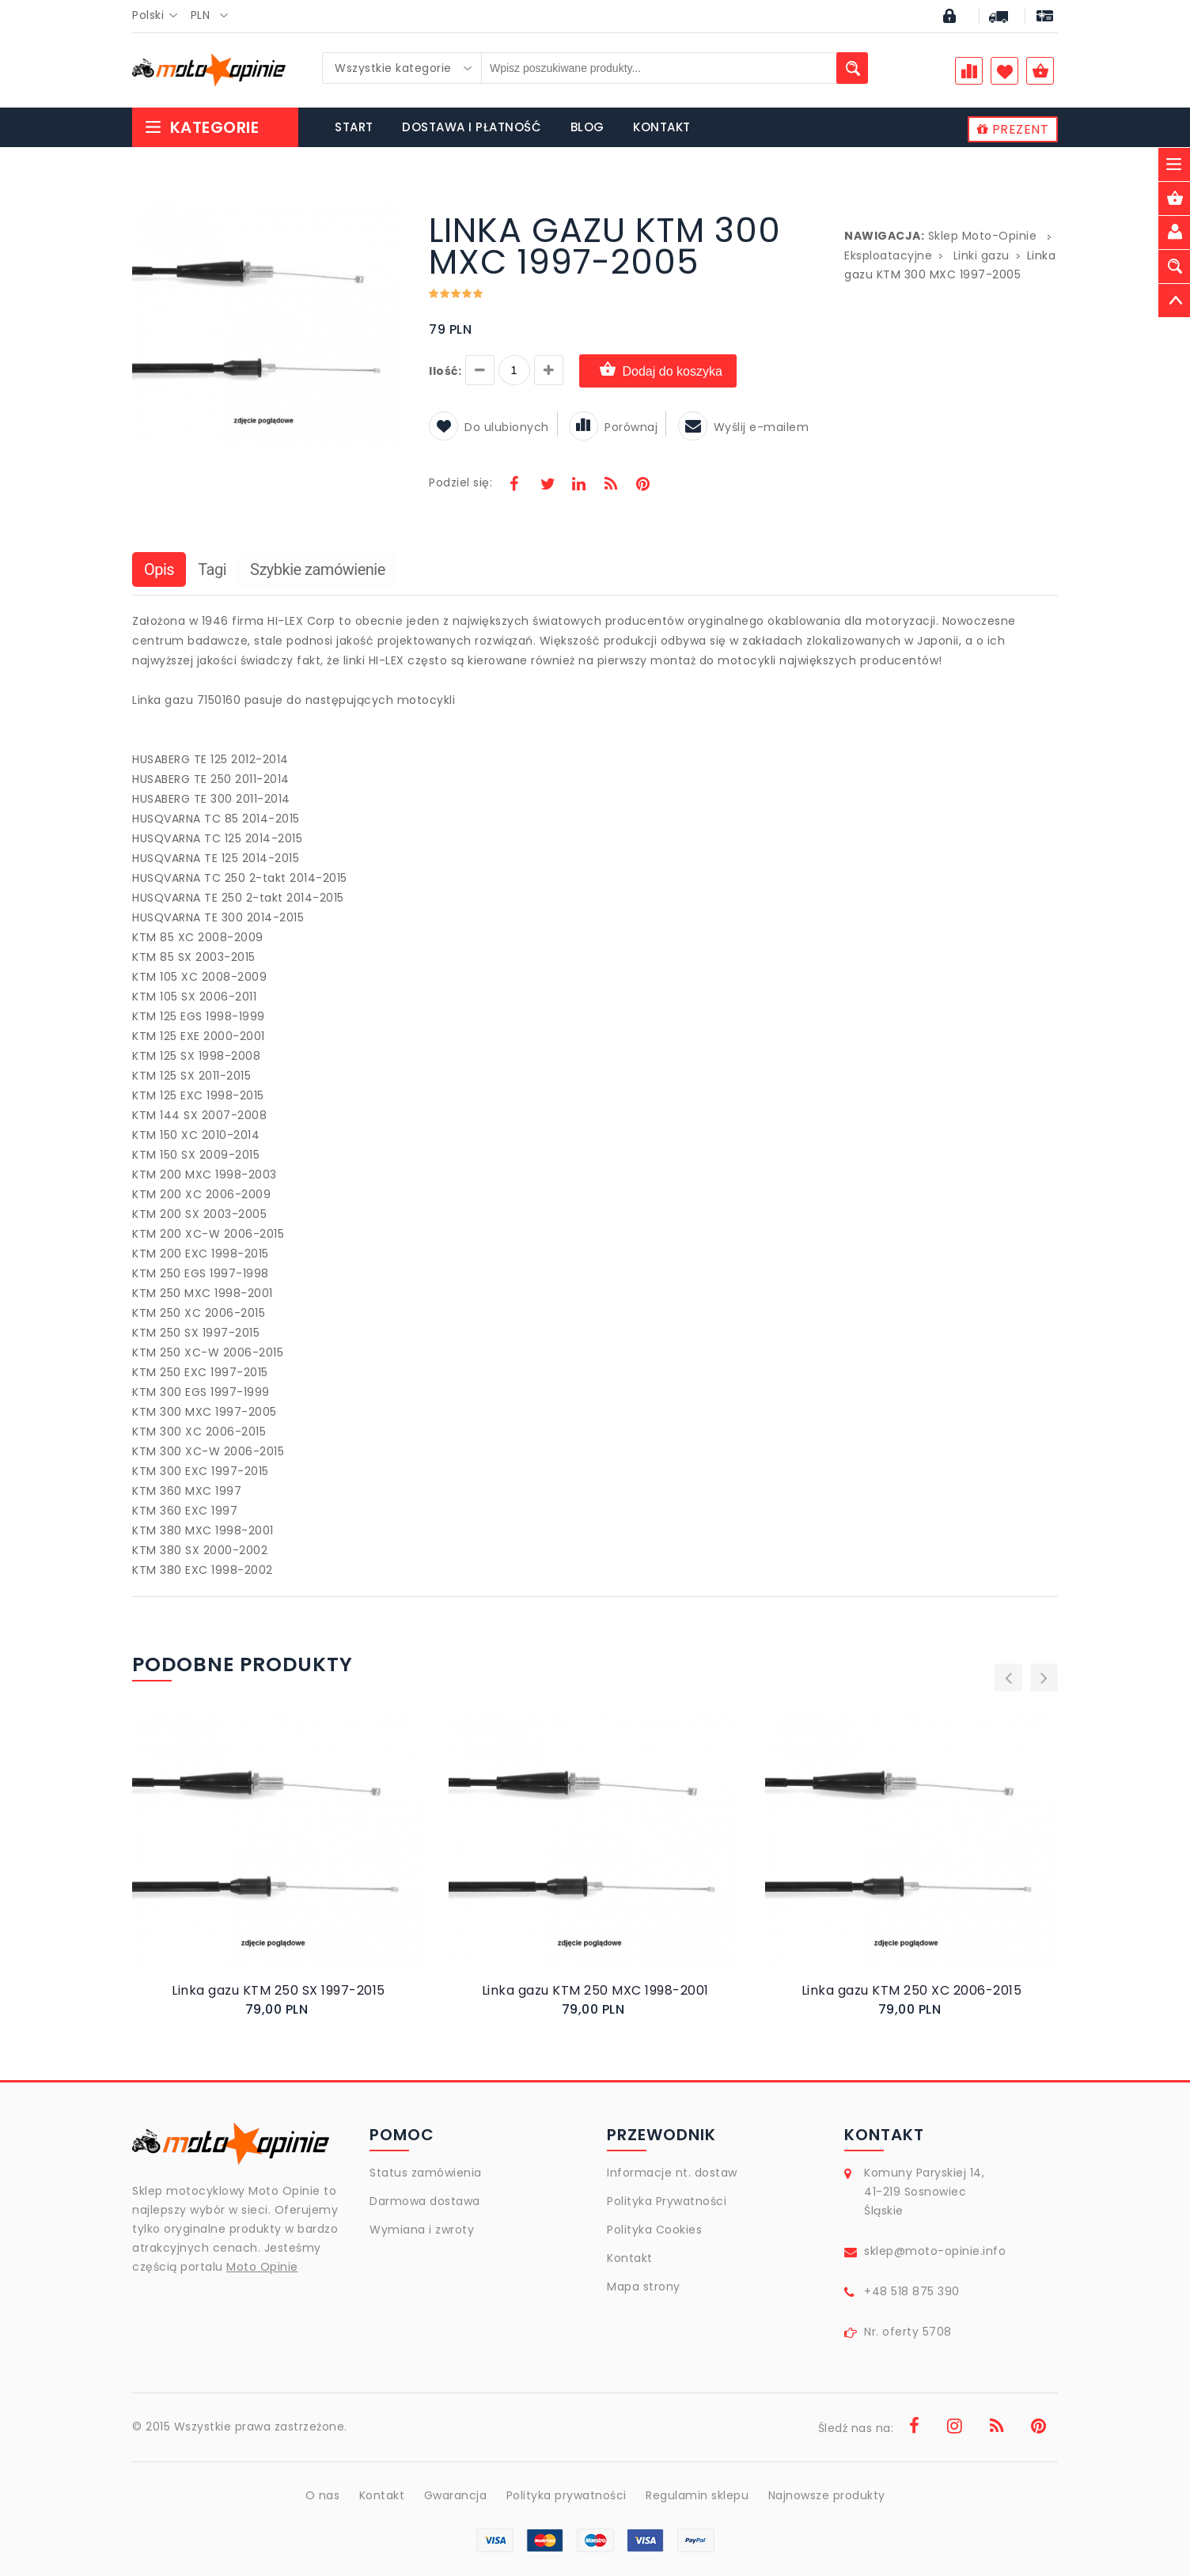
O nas (322, 2495)
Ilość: (445, 371)
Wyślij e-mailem (743, 427)
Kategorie (201, 127)
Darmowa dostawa (425, 2201)
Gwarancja (455, 2495)
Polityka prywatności (566, 2495)
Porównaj (613, 427)
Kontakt (630, 2258)
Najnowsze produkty (826, 2495)
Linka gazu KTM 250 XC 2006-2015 (912, 1990)
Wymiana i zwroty (422, 2229)
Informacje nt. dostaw (672, 2173)
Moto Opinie (262, 2267)
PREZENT (1013, 129)
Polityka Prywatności (666, 2201)
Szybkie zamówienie (317, 569)
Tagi (212, 569)
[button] (391, 216)
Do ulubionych (489, 427)
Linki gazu (981, 255)
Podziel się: (460, 482)
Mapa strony (643, 2286)
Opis (159, 569)
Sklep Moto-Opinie (982, 236)
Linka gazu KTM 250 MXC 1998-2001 (595, 1990)
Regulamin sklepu (697, 2495)
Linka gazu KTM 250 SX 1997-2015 (278, 1990)
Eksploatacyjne (888, 255)
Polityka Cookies (654, 2229)
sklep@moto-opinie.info (935, 2251)
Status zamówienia (426, 2173)
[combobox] (159, 16)
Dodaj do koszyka (657, 370)
